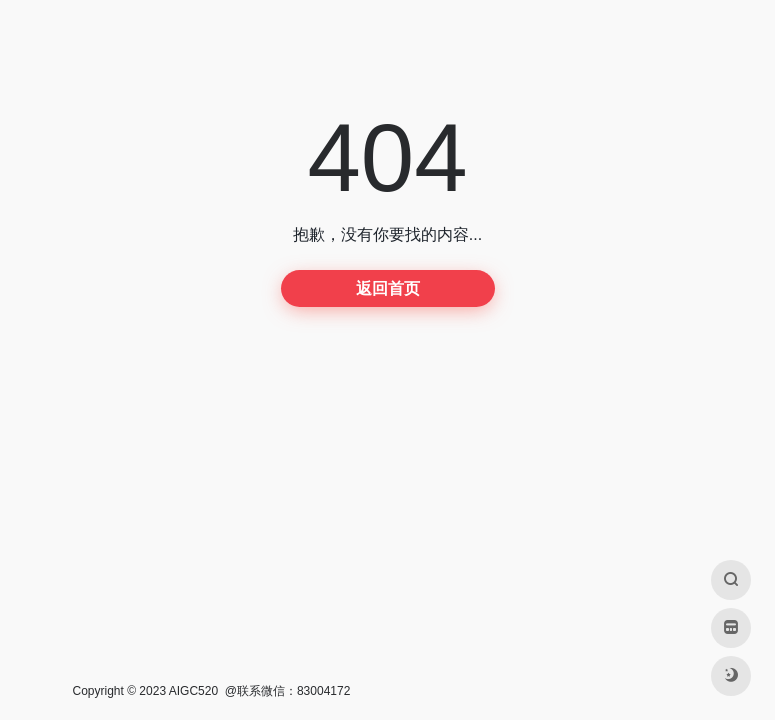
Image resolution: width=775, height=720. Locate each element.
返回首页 (388, 288)
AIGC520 (193, 691)
